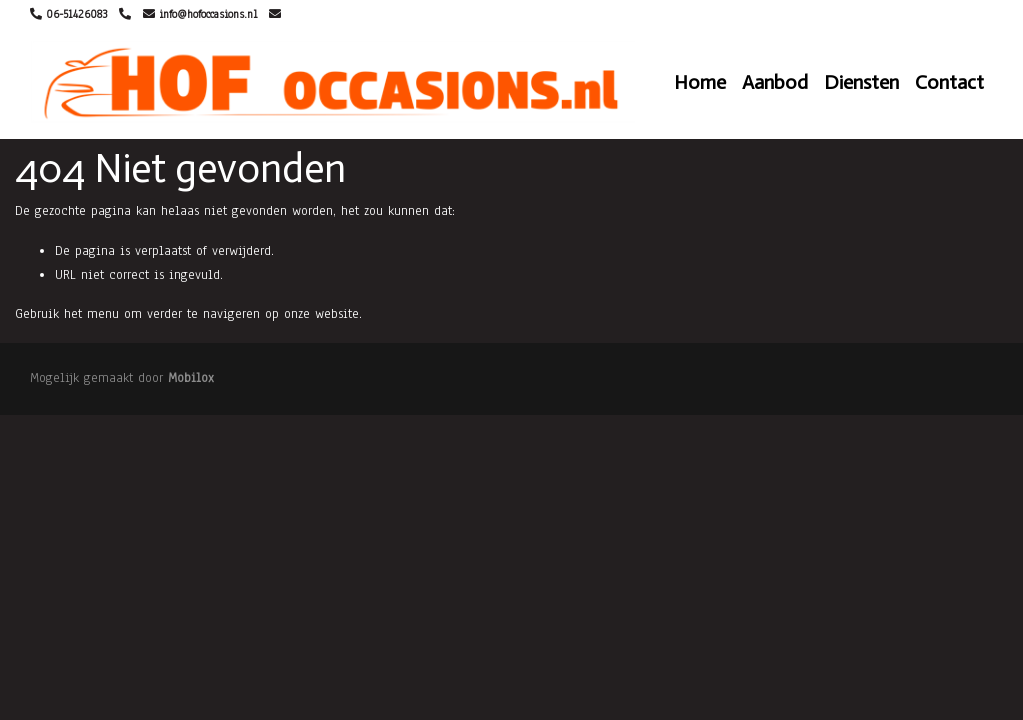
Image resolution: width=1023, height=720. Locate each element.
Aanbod (775, 82)
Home (700, 82)
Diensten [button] (861, 82)
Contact (949, 82)
